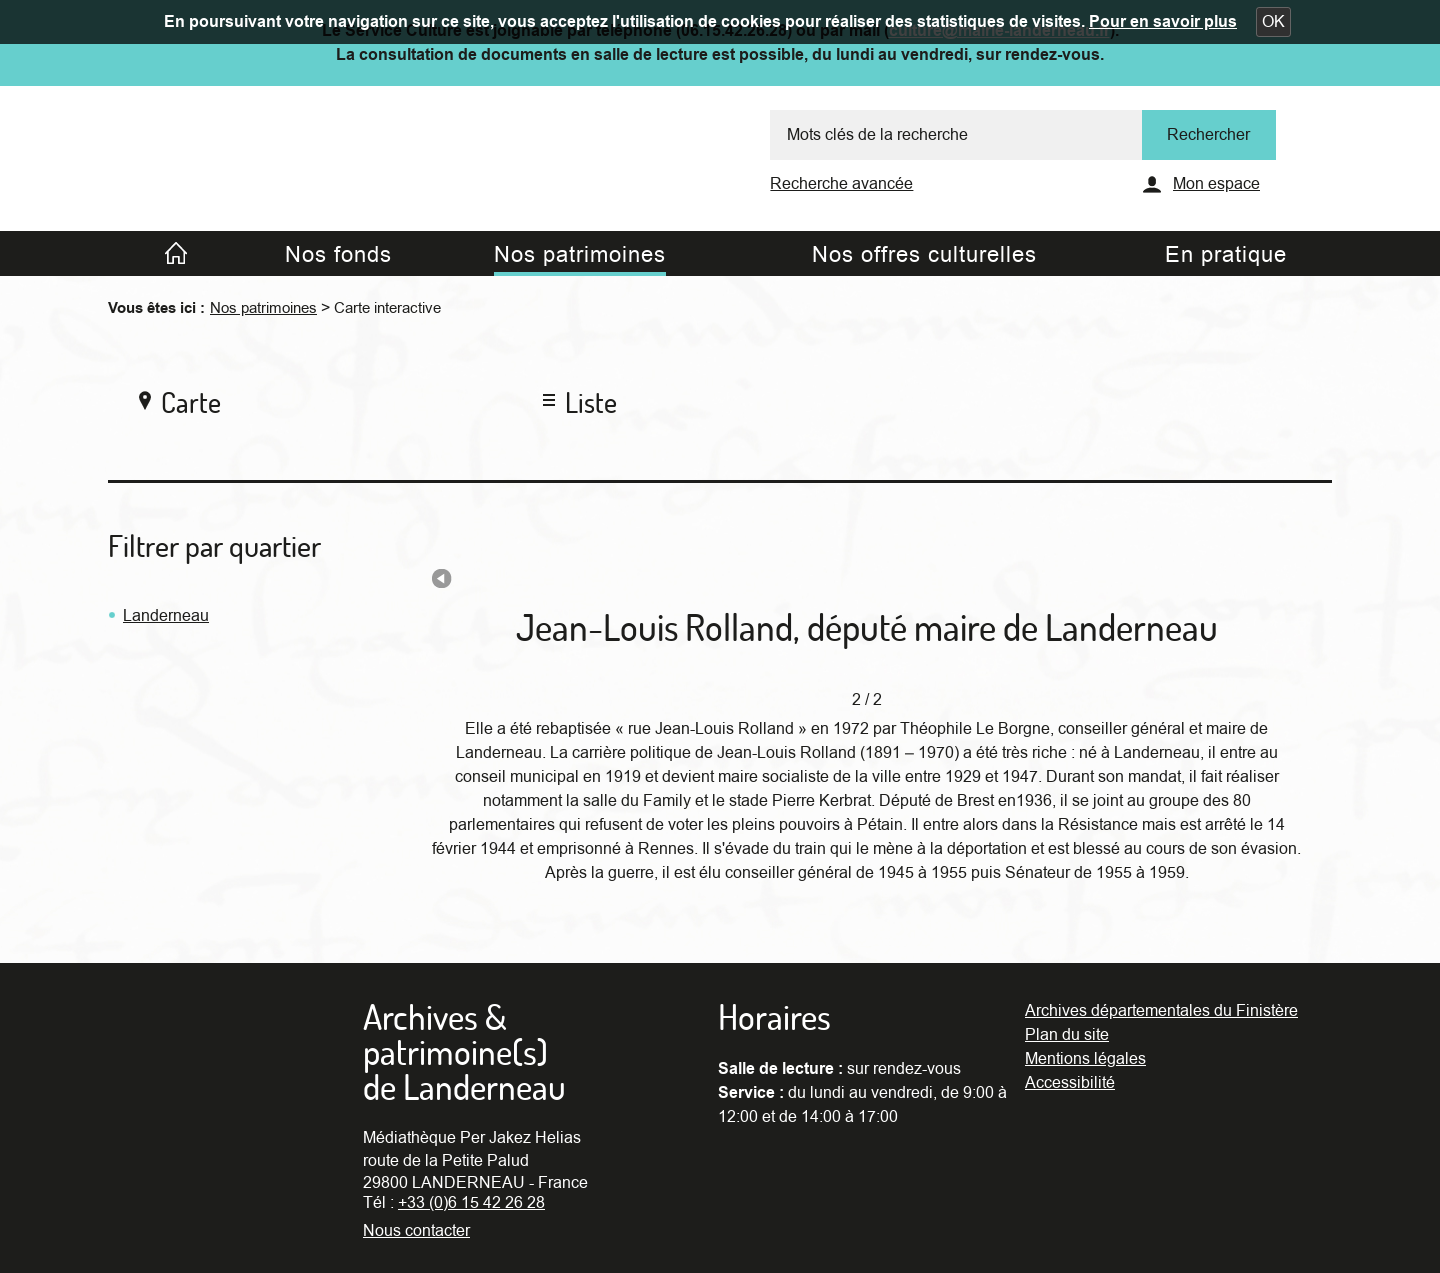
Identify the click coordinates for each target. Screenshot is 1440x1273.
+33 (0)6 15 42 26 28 (471, 1203)
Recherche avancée (841, 184)
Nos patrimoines (263, 308)
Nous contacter (416, 1231)
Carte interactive (387, 308)
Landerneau (166, 616)
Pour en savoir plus (1163, 22)
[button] (1273, 22)
